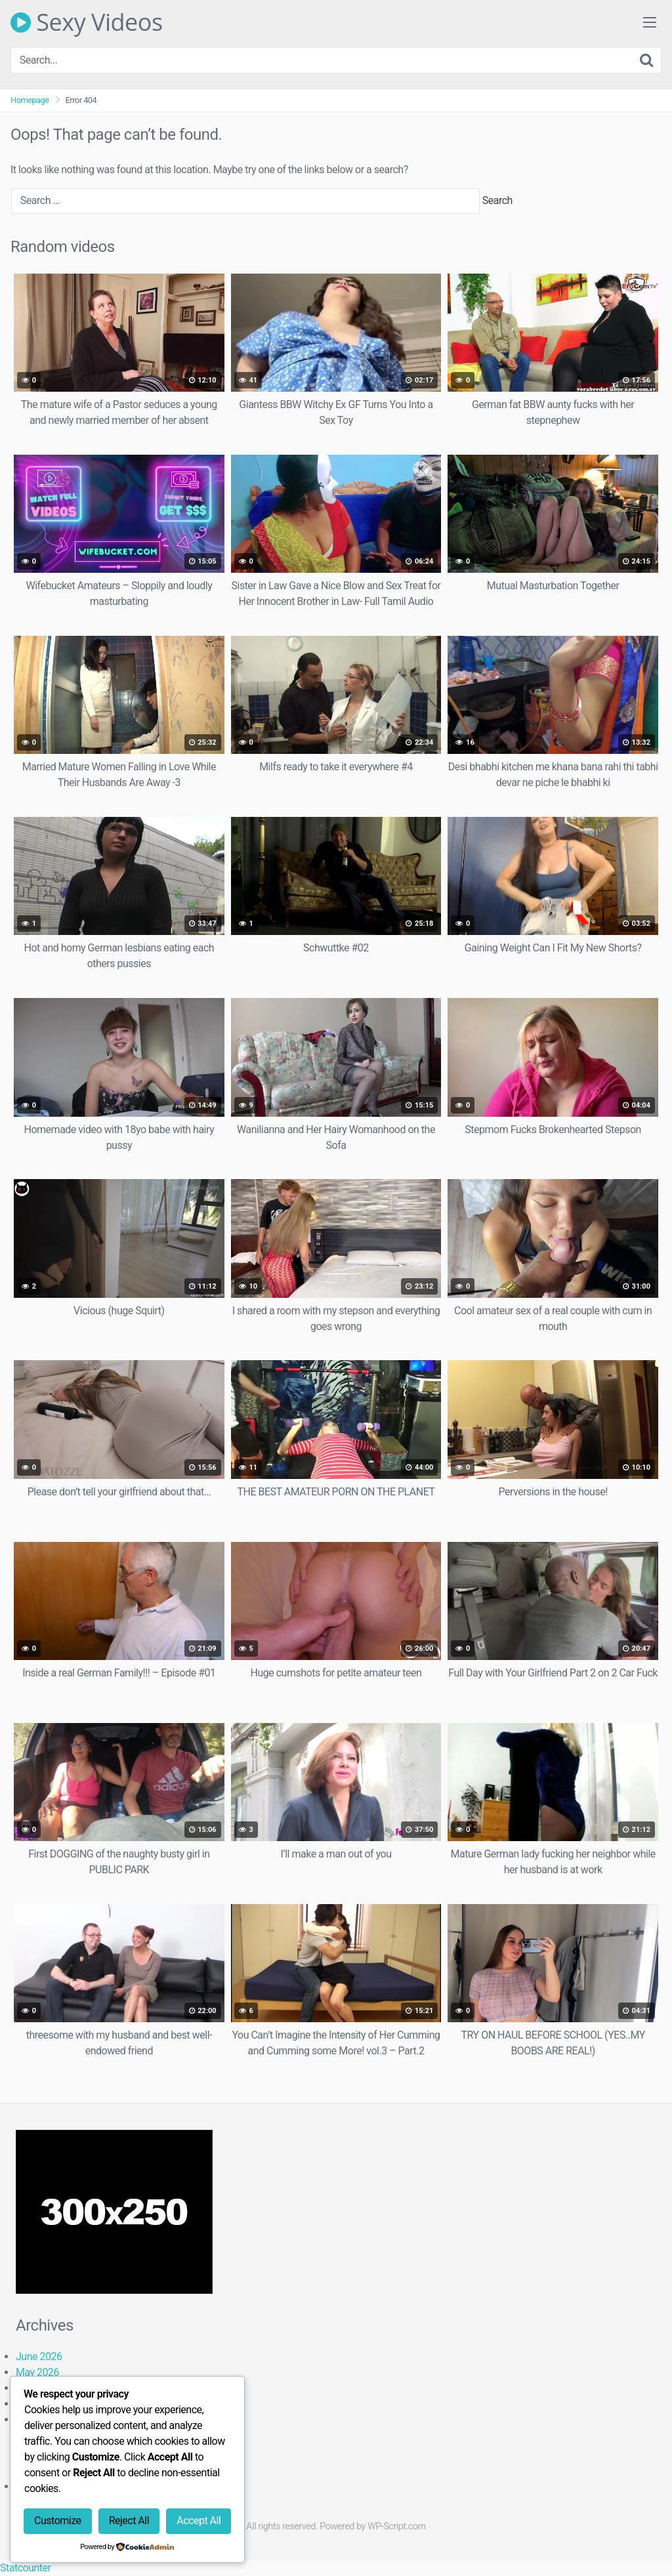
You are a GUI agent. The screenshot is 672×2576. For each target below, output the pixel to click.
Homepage (29, 100)
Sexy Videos (86, 22)
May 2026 (37, 2372)
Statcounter (25, 2568)
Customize (57, 2520)
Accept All (198, 2520)
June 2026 (39, 2356)
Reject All (129, 2520)
